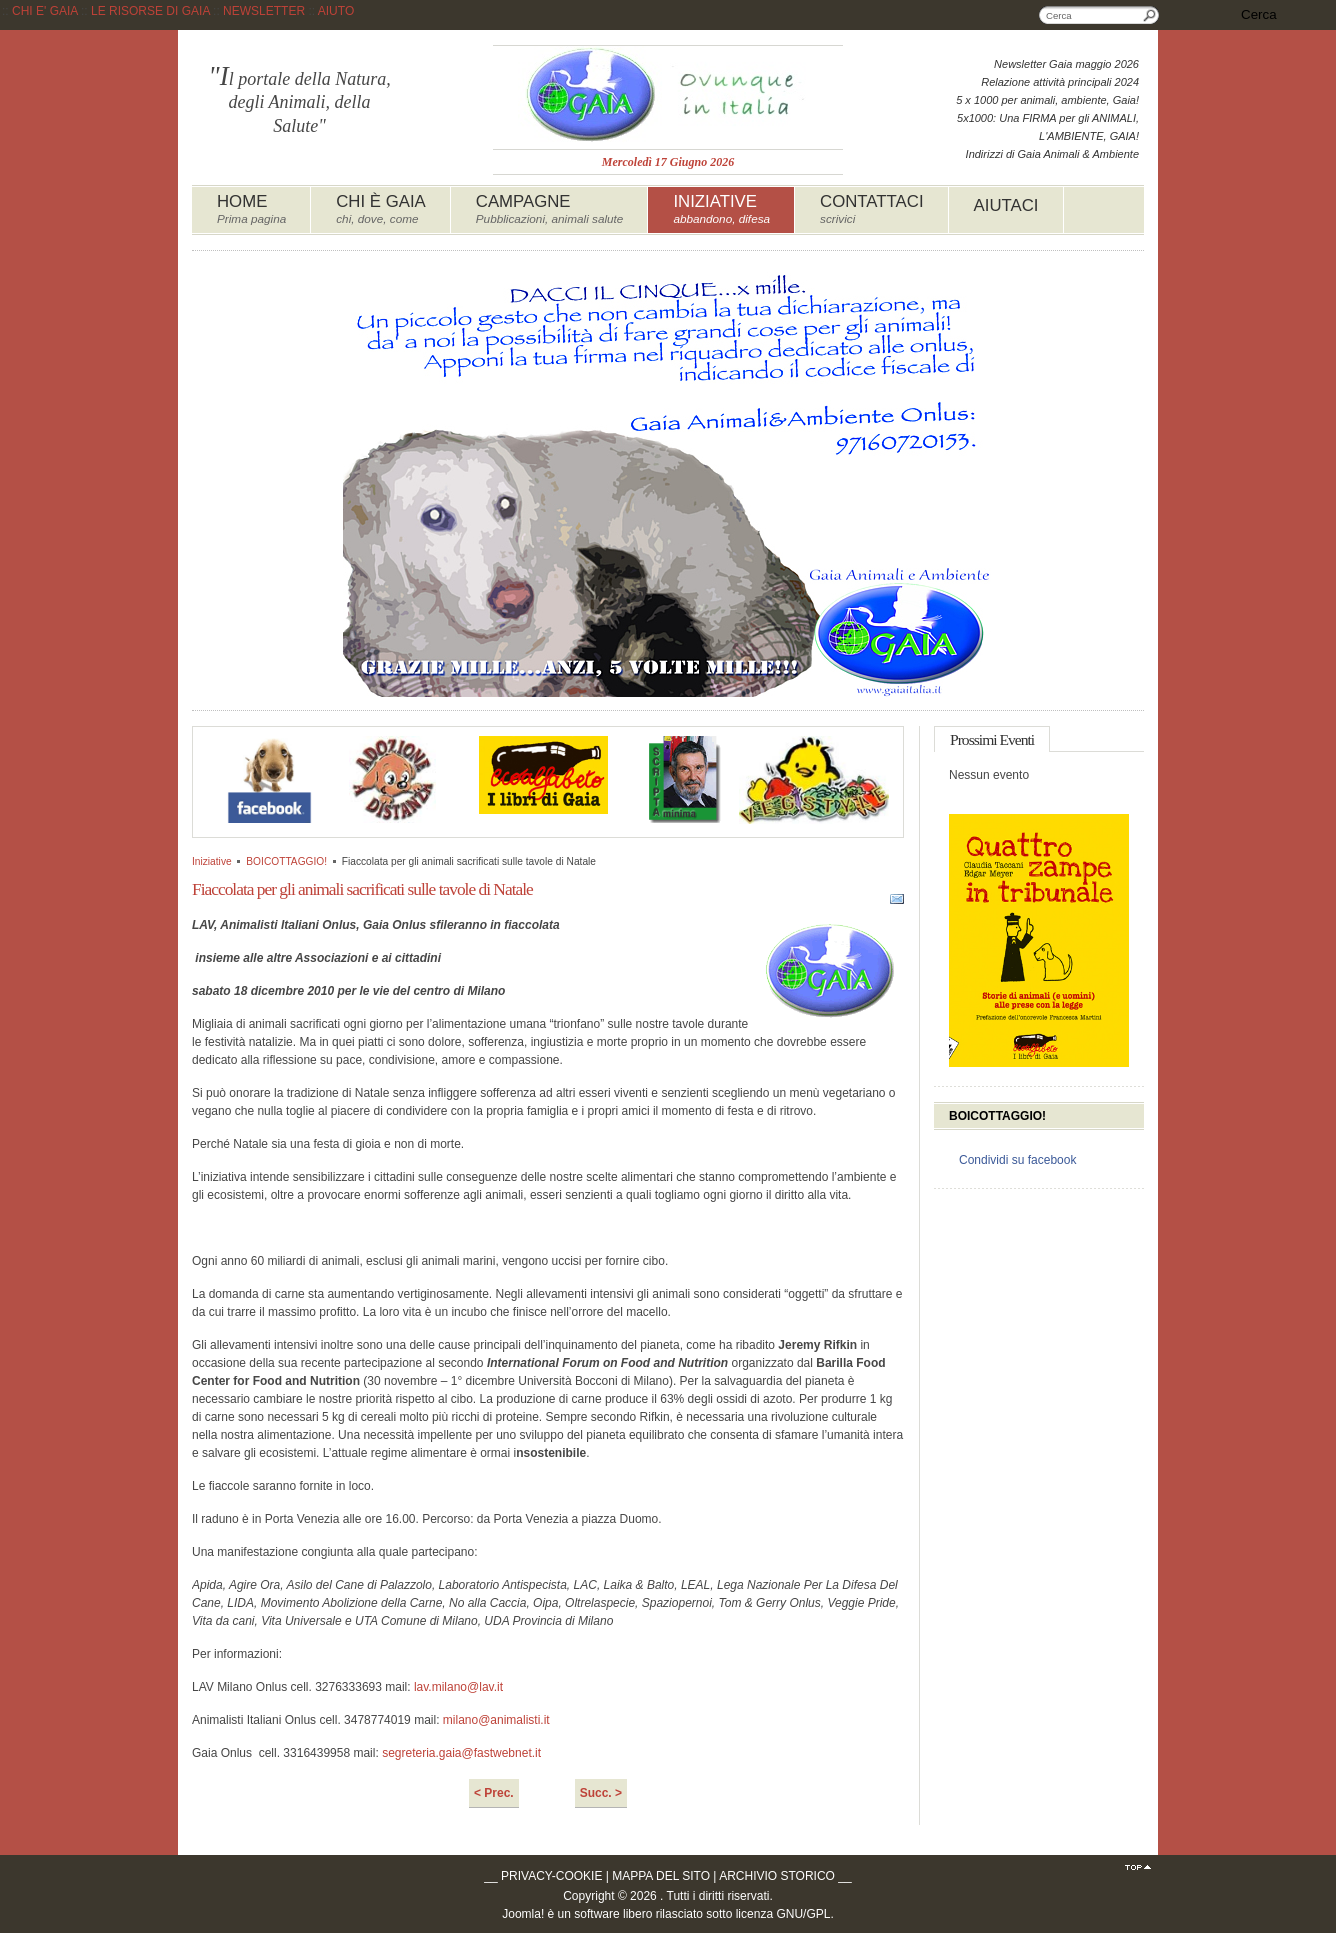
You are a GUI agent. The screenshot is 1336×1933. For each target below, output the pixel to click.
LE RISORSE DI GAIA (150, 11)
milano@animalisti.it (496, 1720)
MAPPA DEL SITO (661, 1876)
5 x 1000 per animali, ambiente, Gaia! (1047, 100)
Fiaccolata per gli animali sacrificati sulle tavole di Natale (362, 889)
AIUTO (336, 11)
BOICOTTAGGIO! (286, 861)
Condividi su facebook (1017, 1160)
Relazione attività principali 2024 (1060, 82)
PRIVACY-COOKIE (551, 1876)
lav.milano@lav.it (458, 1687)
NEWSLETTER (264, 11)
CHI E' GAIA (45, 11)
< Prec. (494, 1793)
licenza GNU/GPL (783, 1914)
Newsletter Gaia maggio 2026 (1066, 64)
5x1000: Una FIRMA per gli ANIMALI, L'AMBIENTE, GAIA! (1048, 127)
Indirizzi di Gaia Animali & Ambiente (1052, 154)
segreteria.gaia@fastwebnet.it (461, 1753)
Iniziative (212, 861)
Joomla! (523, 1914)
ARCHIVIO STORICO (777, 1876)
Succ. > (601, 1793)
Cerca (1150, 15)
